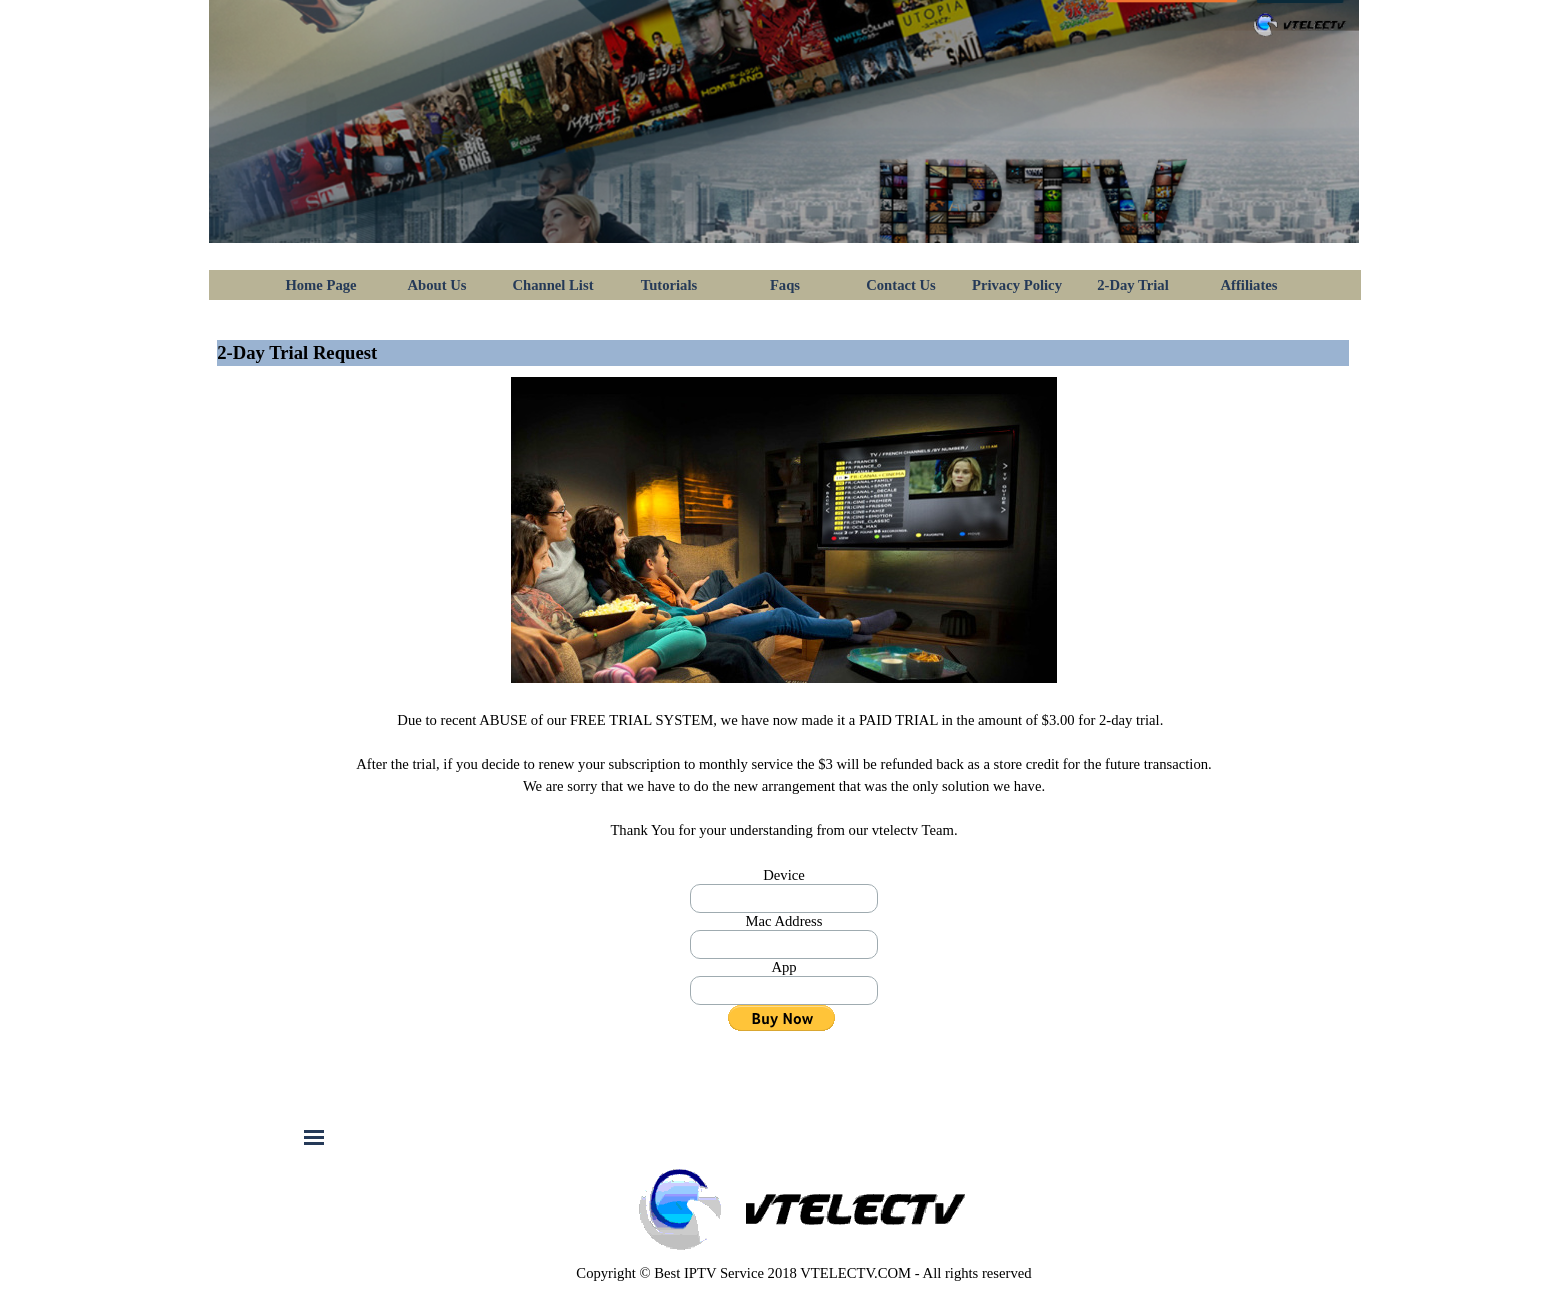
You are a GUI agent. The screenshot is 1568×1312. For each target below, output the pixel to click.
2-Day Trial (1133, 285)
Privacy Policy (1017, 285)
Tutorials (669, 285)
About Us (436, 285)
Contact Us (901, 285)
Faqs (785, 285)
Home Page (320, 285)
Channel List (552, 285)
